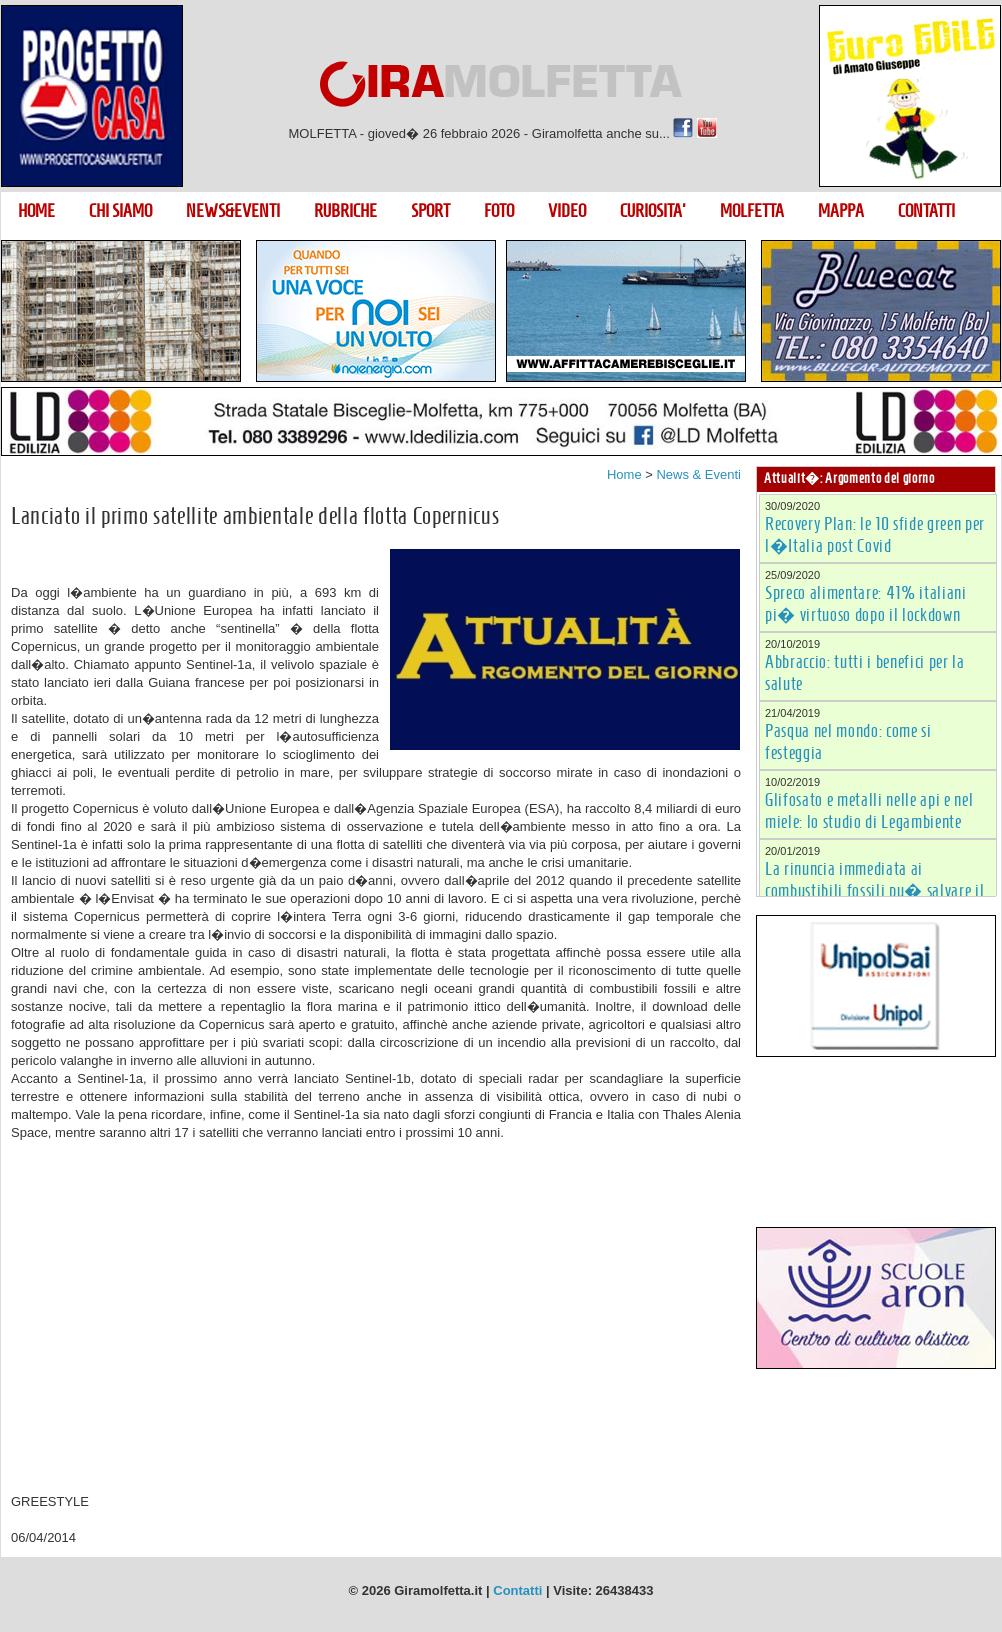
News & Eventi (698, 474)
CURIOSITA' (653, 211)
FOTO (499, 211)
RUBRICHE (345, 211)
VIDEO (567, 211)
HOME (36, 211)
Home (624, 474)
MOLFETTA (752, 211)
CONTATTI (926, 211)
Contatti (517, 1590)
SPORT (430, 211)
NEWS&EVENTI (233, 211)
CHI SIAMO (120, 211)
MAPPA (841, 211)
